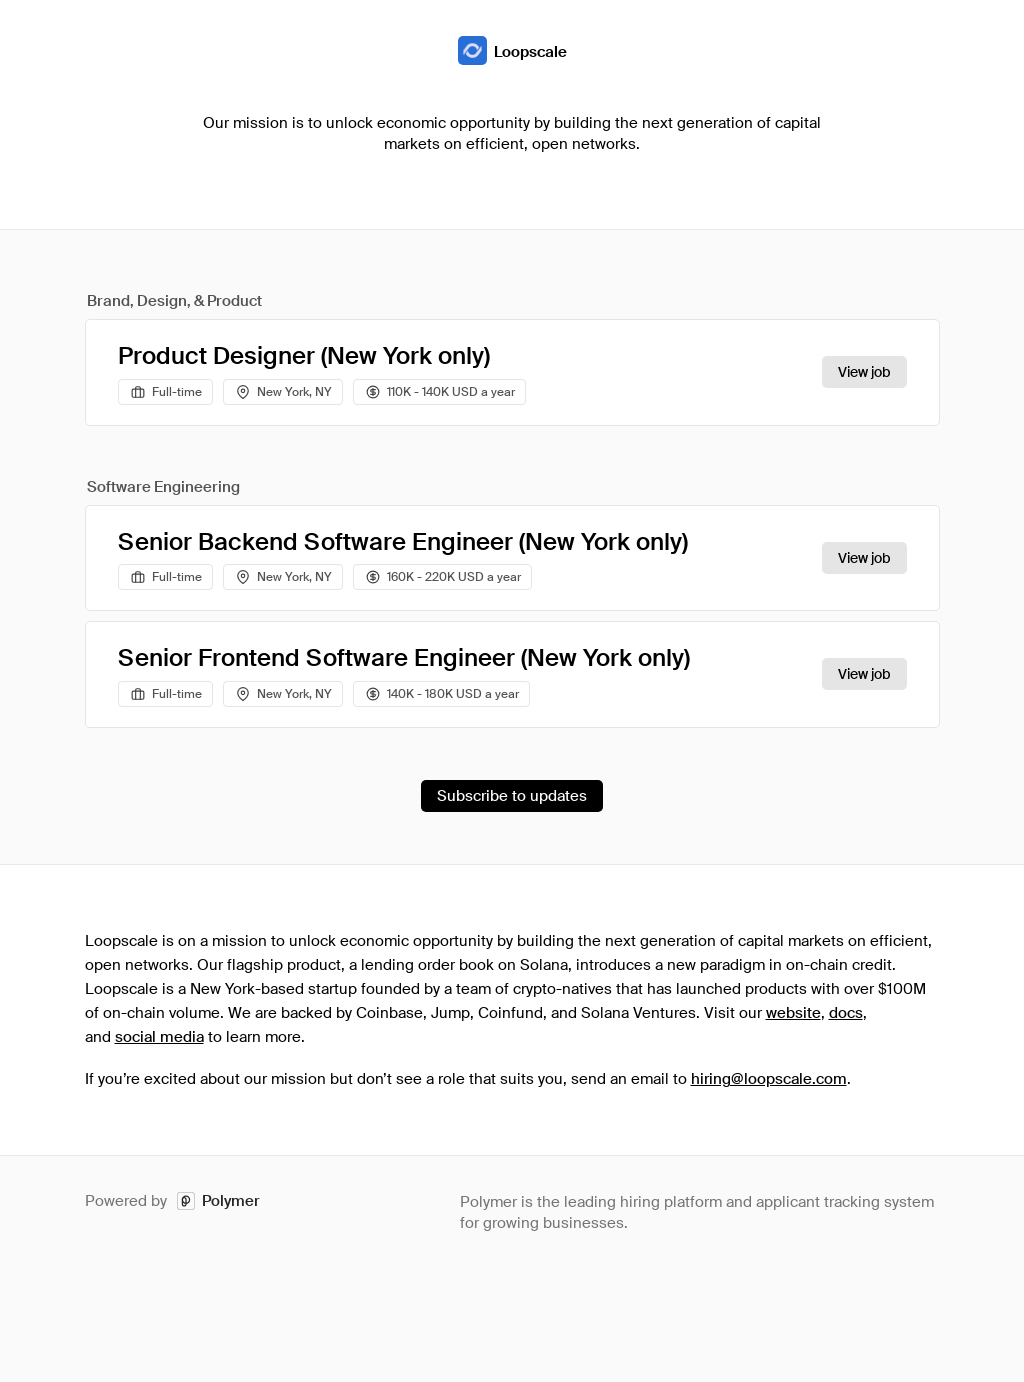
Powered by (172, 1201)
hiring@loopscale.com (769, 1079)
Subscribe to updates (512, 796)
